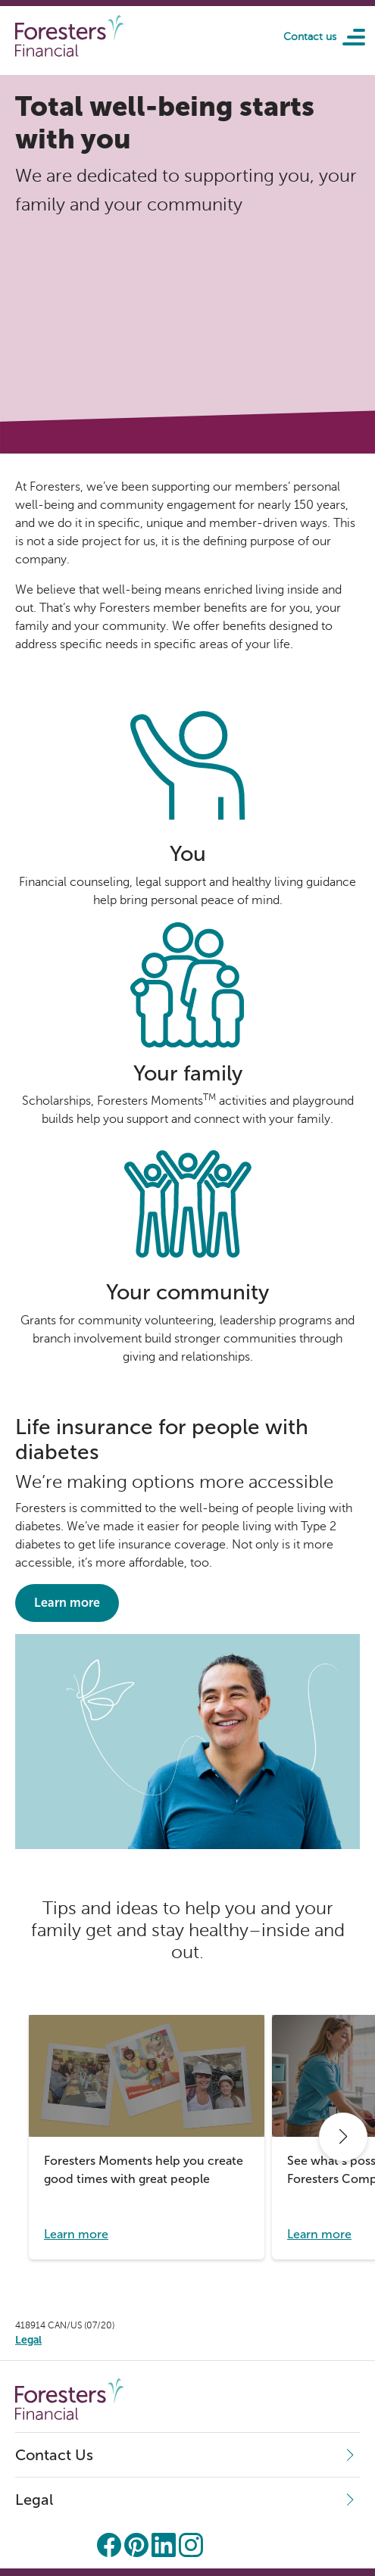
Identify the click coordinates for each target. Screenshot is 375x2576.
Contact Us (54, 2455)
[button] (343, 2137)
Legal (34, 2499)
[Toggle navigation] (348, 36)
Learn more (67, 1602)
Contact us (309, 36)
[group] (146, 2137)
